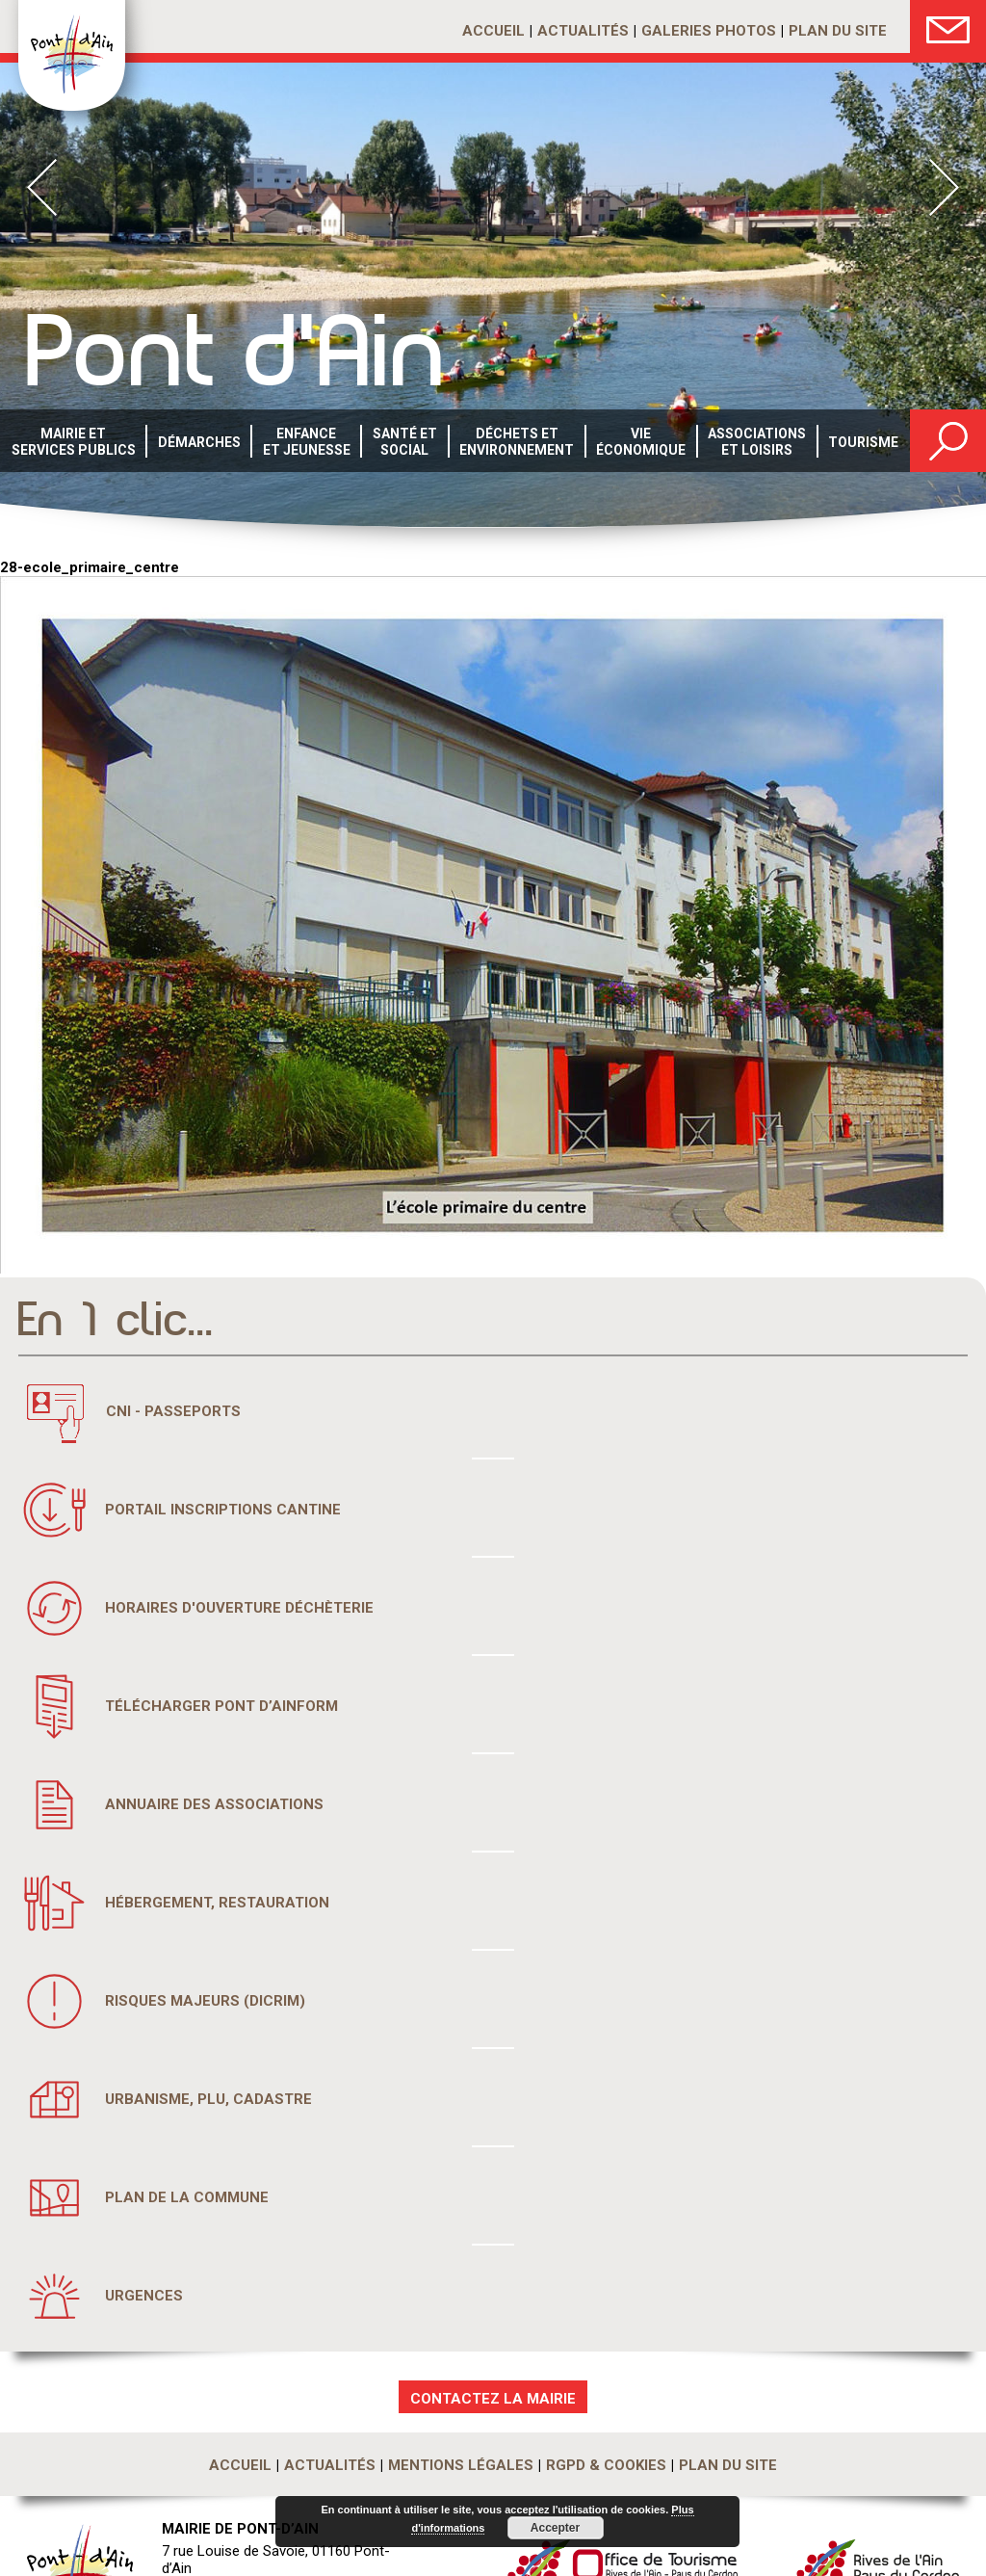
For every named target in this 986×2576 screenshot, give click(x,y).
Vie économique (641, 442)
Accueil (493, 30)
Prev (42, 187)
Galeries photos (708, 30)
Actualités (583, 30)
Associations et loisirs (757, 442)
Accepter (555, 2528)
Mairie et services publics (74, 442)
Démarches (199, 442)
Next (944, 187)
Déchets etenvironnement (516, 442)
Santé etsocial (405, 442)
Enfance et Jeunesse (306, 442)
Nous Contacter (948, 26)
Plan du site (838, 30)
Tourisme (863, 442)
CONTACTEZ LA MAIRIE (493, 2398)
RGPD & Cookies (606, 2465)
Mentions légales (460, 2465)
